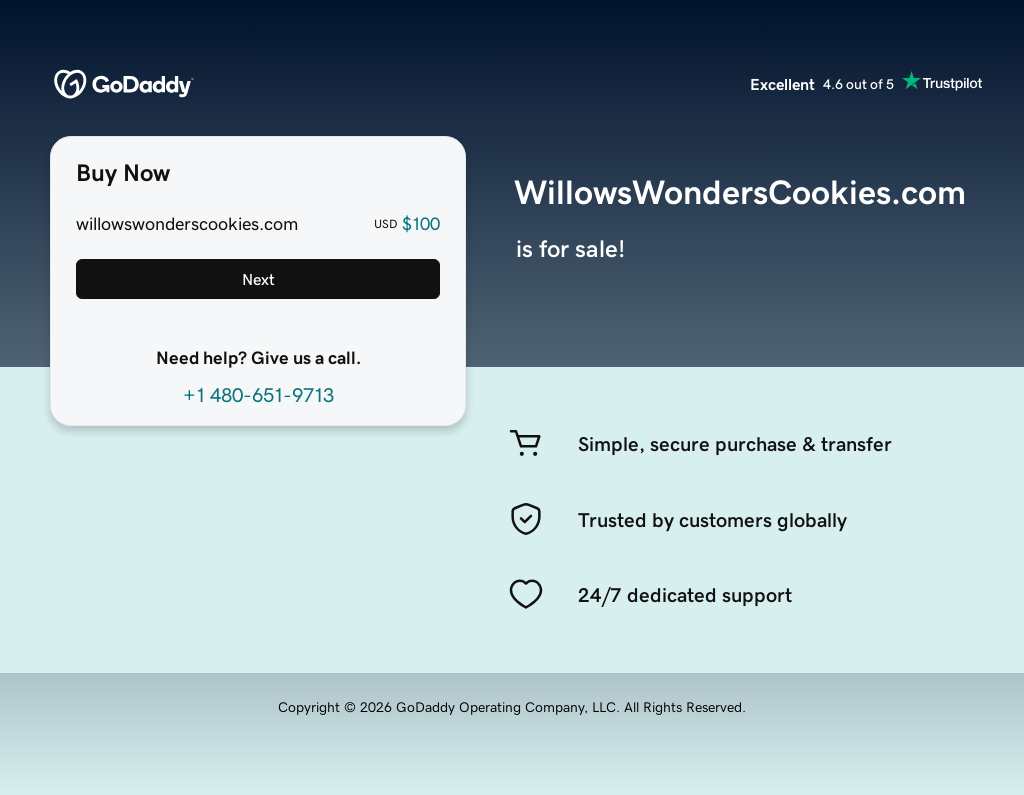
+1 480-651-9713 (258, 395)
